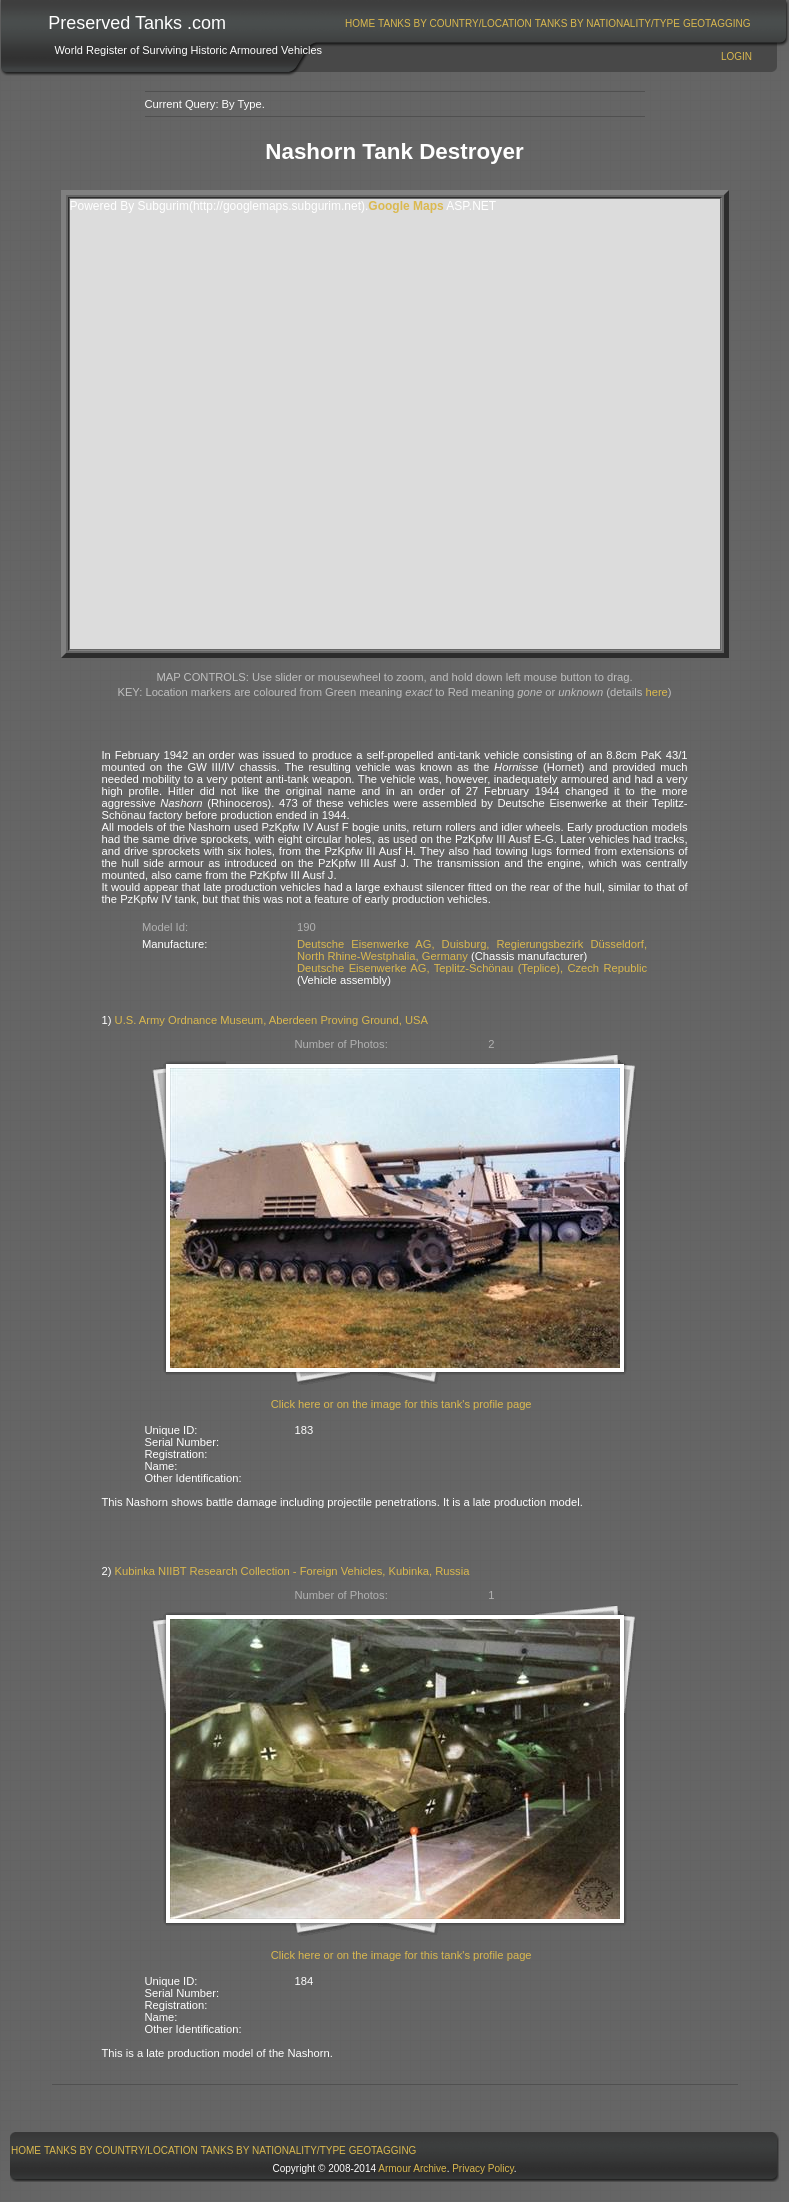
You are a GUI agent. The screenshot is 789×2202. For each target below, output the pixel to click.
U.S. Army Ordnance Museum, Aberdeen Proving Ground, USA (271, 1020)
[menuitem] (360, 23)
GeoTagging (717, 23)
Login (736, 56)
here (656, 692)
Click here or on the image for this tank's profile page (401, 1404)
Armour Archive (412, 2168)
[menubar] (548, 23)
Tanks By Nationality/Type (607, 23)
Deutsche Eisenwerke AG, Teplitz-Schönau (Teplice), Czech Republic (472, 968)
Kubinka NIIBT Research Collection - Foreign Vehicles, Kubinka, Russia (292, 1571)
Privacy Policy (483, 2168)
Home (360, 23)
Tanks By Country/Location (455, 23)
